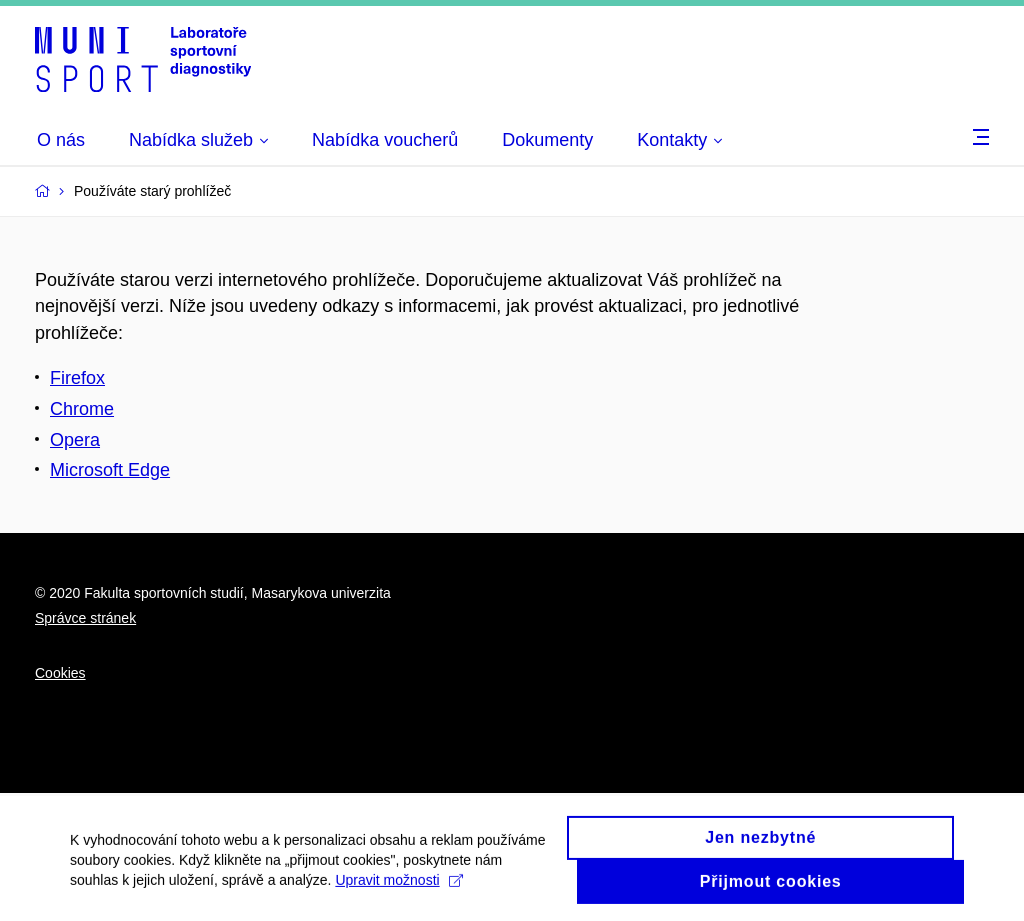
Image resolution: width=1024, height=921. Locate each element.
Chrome (82, 409)
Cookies (60, 673)
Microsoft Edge (110, 470)
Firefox (77, 378)
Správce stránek (85, 618)
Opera (75, 440)
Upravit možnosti (398, 888)
